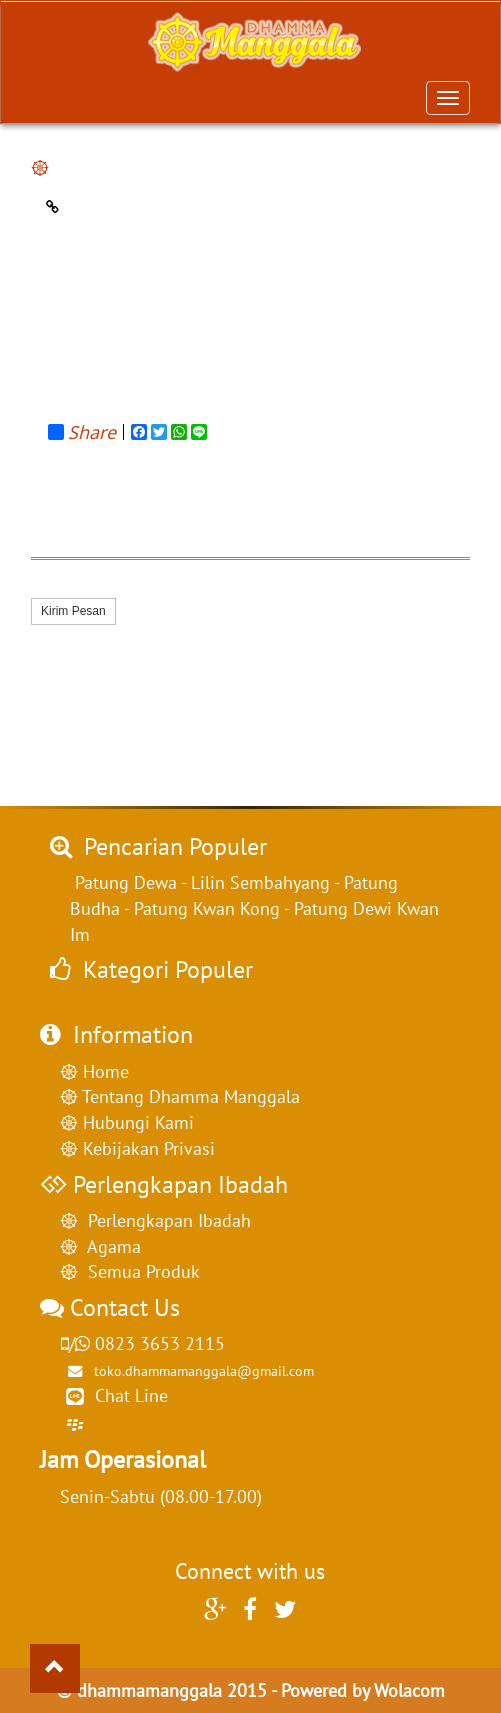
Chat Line (131, 1395)
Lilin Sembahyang (260, 882)
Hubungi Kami (136, 1122)
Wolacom (409, 1690)
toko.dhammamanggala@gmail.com (187, 1370)
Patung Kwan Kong (207, 908)
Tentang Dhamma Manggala (189, 1096)
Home (103, 1071)
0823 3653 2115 (142, 1343)
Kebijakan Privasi (146, 1148)
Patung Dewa (126, 882)
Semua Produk (139, 1271)
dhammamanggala (149, 1690)
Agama (109, 1246)
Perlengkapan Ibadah (164, 1220)
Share (82, 432)
